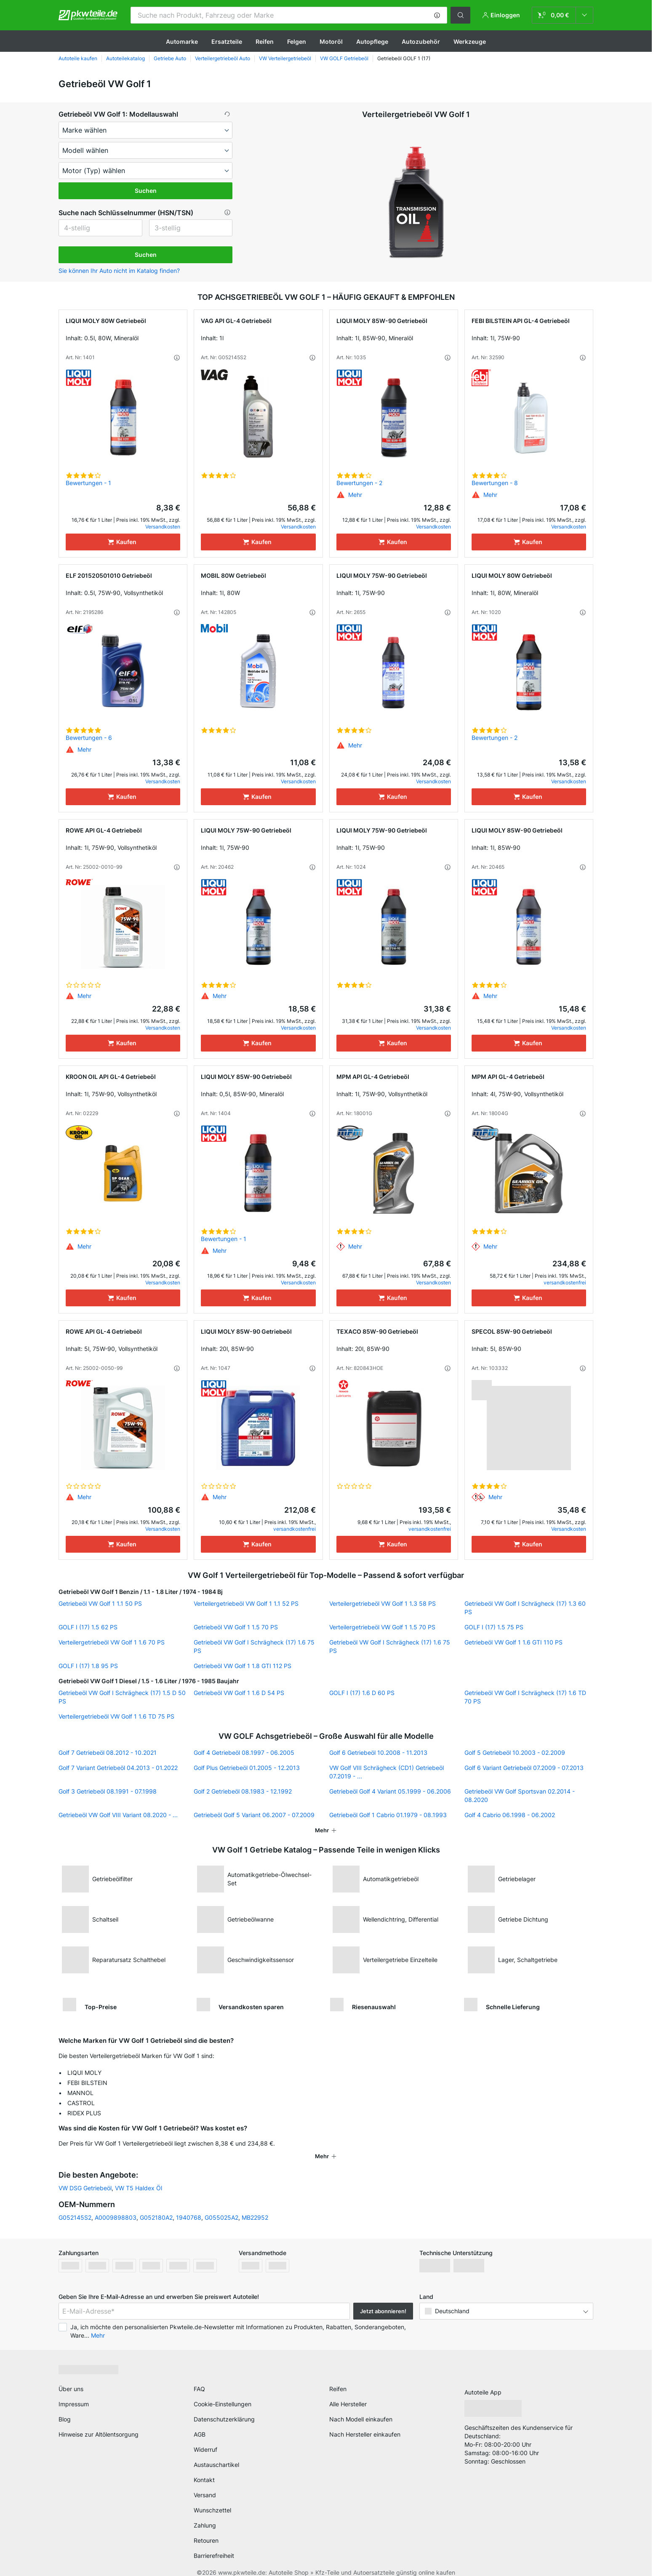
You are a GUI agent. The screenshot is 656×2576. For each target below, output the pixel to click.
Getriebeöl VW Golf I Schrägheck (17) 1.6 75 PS (254, 1646)
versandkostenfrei (565, 1282)
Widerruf (205, 2438)
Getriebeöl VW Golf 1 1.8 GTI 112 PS (242, 1665)
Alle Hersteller (348, 2393)
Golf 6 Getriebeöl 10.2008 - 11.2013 (378, 1752)
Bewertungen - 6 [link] (89, 737)
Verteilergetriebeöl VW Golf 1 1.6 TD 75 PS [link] (116, 1716)
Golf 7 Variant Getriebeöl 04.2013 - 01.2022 (118, 1767)
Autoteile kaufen (78, 58)
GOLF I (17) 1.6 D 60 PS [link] (362, 1692)
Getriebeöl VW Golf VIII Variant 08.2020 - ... (118, 1814)
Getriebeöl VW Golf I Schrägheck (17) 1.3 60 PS (525, 1607)
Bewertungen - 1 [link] (88, 482)
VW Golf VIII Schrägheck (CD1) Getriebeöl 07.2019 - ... (386, 1772)
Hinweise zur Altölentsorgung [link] (99, 2423)
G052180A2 (156, 2206)
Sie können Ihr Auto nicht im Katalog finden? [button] (119, 270)
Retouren (206, 2529)
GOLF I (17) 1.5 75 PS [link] (493, 1627)
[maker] (145, 130)
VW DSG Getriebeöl (85, 2177)
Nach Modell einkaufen (360, 2408)
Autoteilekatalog (125, 58)
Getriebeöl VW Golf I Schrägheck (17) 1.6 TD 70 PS (525, 1697)
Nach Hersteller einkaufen (364, 2423)
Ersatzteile (226, 41)
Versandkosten (162, 526)
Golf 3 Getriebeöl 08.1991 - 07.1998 (108, 1791)
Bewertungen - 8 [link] (495, 482)
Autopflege (372, 41)
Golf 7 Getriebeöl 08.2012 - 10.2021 (108, 1752)
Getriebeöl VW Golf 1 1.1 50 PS (100, 1603)
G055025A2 (221, 2206)
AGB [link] (199, 2423)
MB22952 (255, 2206)
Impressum (74, 2393)
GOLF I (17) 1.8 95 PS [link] (88, 1665)
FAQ (199, 2377)
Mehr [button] (98, 2324)
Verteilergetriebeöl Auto (222, 58)
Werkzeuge (469, 41)
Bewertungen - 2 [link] (359, 482)
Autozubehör (421, 41)
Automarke (182, 41)
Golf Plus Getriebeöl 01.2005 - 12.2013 (247, 1767)
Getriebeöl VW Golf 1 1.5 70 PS (236, 1627)
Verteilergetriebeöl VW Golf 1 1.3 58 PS (382, 1603)
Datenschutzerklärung (224, 2408)
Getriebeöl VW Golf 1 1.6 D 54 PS (239, 1692)
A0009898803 (115, 2206)
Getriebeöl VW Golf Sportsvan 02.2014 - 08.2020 (519, 1795)
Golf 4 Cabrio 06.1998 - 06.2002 (509, 1814)
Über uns (71, 2377)
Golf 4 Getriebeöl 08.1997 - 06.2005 (244, 1752)
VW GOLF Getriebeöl (344, 58)
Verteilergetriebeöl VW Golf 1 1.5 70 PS (382, 1627)
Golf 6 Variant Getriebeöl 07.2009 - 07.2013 (524, 1767)
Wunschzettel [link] (212, 2499)
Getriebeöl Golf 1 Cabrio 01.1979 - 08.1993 (388, 1814)
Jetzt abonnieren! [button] (383, 2300)
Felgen (296, 41)
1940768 (188, 2206)
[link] (562, 15)
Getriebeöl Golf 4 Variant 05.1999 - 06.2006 (390, 1791)
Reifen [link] (338, 2377)
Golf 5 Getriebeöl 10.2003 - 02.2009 (514, 1752)
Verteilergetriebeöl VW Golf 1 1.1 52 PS (246, 1603)
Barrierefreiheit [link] (214, 2544)
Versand (205, 2484)
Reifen (265, 41)
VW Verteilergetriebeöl (285, 58)
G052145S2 (75, 2206)
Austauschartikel (216, 2453)
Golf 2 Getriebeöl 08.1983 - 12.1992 (243, 1791)
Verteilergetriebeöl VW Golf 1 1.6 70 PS (112, 1642)
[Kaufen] (123, 542)
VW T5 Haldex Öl (138, 2177)
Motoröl (331, 41)
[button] (437, 15)
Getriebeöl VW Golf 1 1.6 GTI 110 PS (513, 1642)
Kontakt (204, 2468)
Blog (65, 2408)
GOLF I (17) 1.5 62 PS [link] (88, 1627)
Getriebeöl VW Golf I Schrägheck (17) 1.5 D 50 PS (122, 1697)
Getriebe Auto (170, 58)
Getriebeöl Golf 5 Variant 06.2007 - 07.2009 (254, 1814)
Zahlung (205, 2514)
